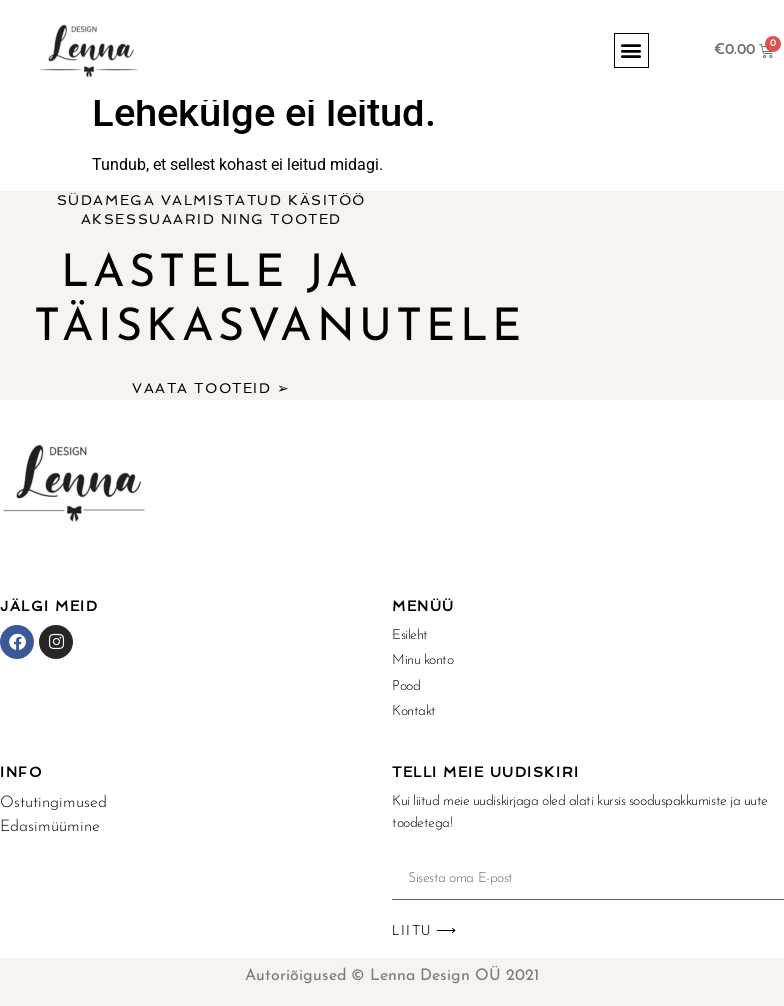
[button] (631, 50)
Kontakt (414, 711)
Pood (406, 686)
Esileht (410, 635)
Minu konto (423, 660)
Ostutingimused (53, 803)
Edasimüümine (50, 827)
